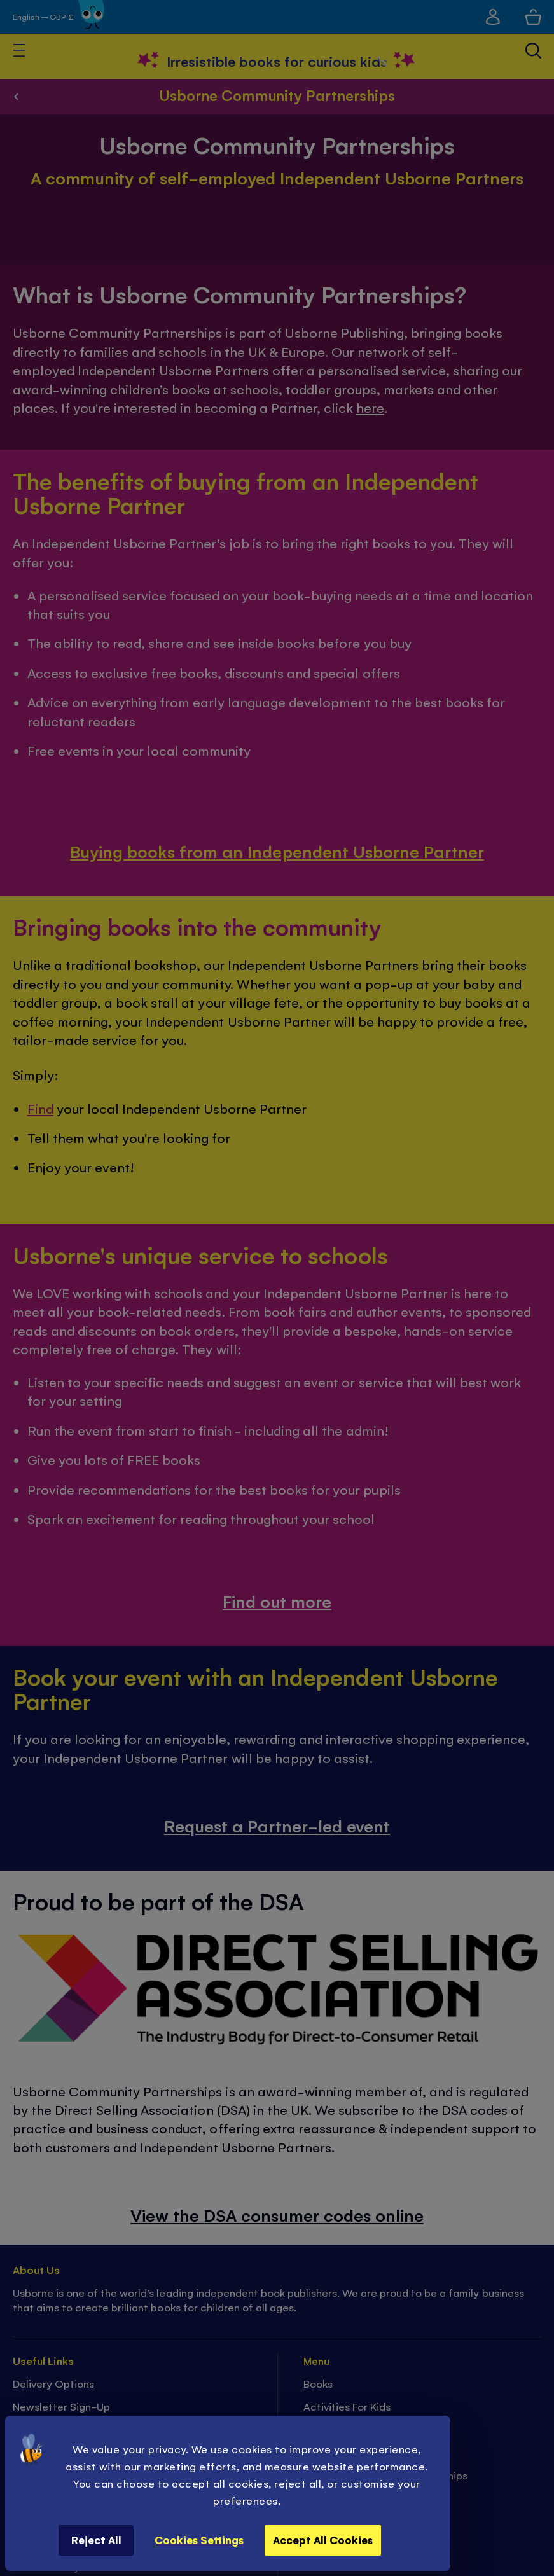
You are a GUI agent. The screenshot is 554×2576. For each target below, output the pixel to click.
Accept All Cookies (323, 2540)
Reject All (96, 2540)
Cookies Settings (199, 2540)
